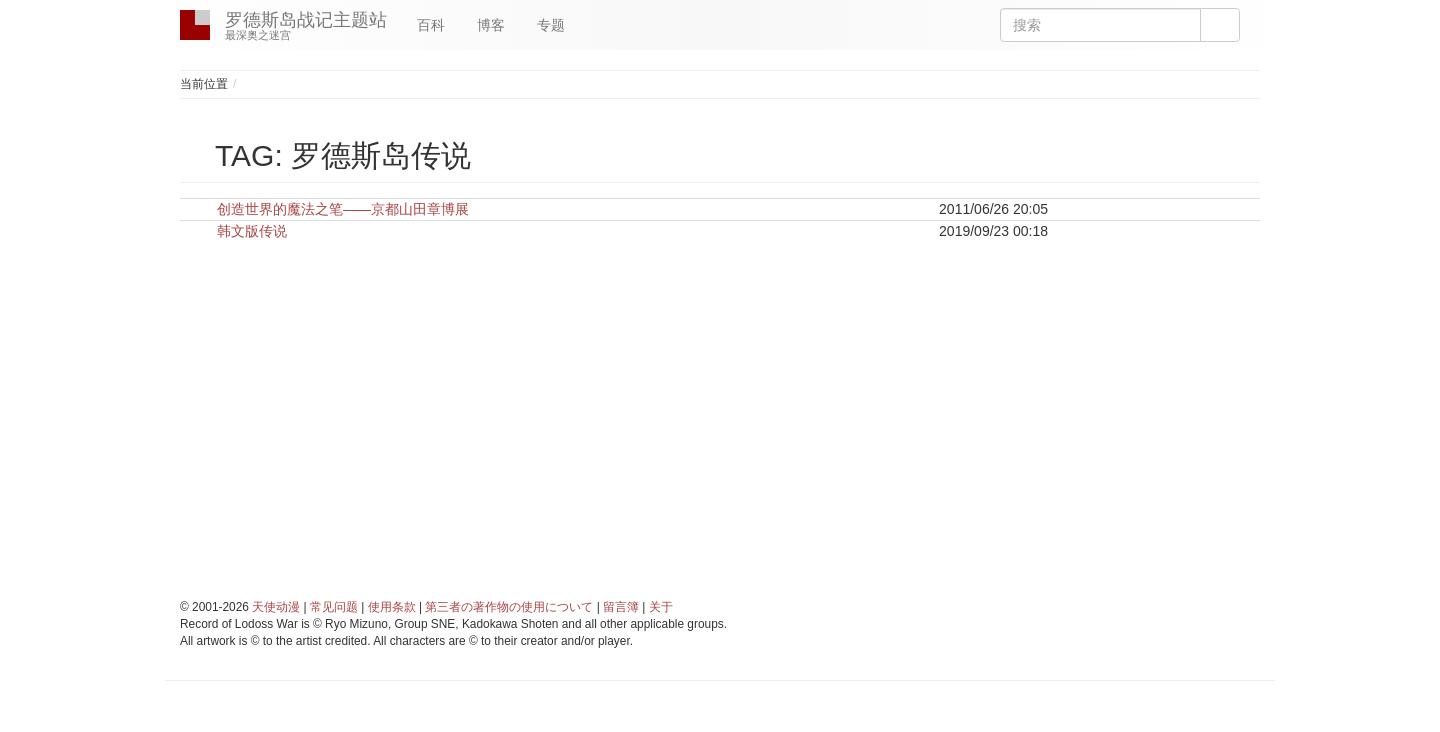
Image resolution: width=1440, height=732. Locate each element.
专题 (551, 25)
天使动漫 (276, 607)
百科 (431, 25)
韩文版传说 (252, 231)
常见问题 (334, 607)
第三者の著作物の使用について (509, 607)
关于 (661, 607)
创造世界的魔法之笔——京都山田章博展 (343, 209)
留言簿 (621, 607)
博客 (491, 25)
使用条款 (392, 607)
